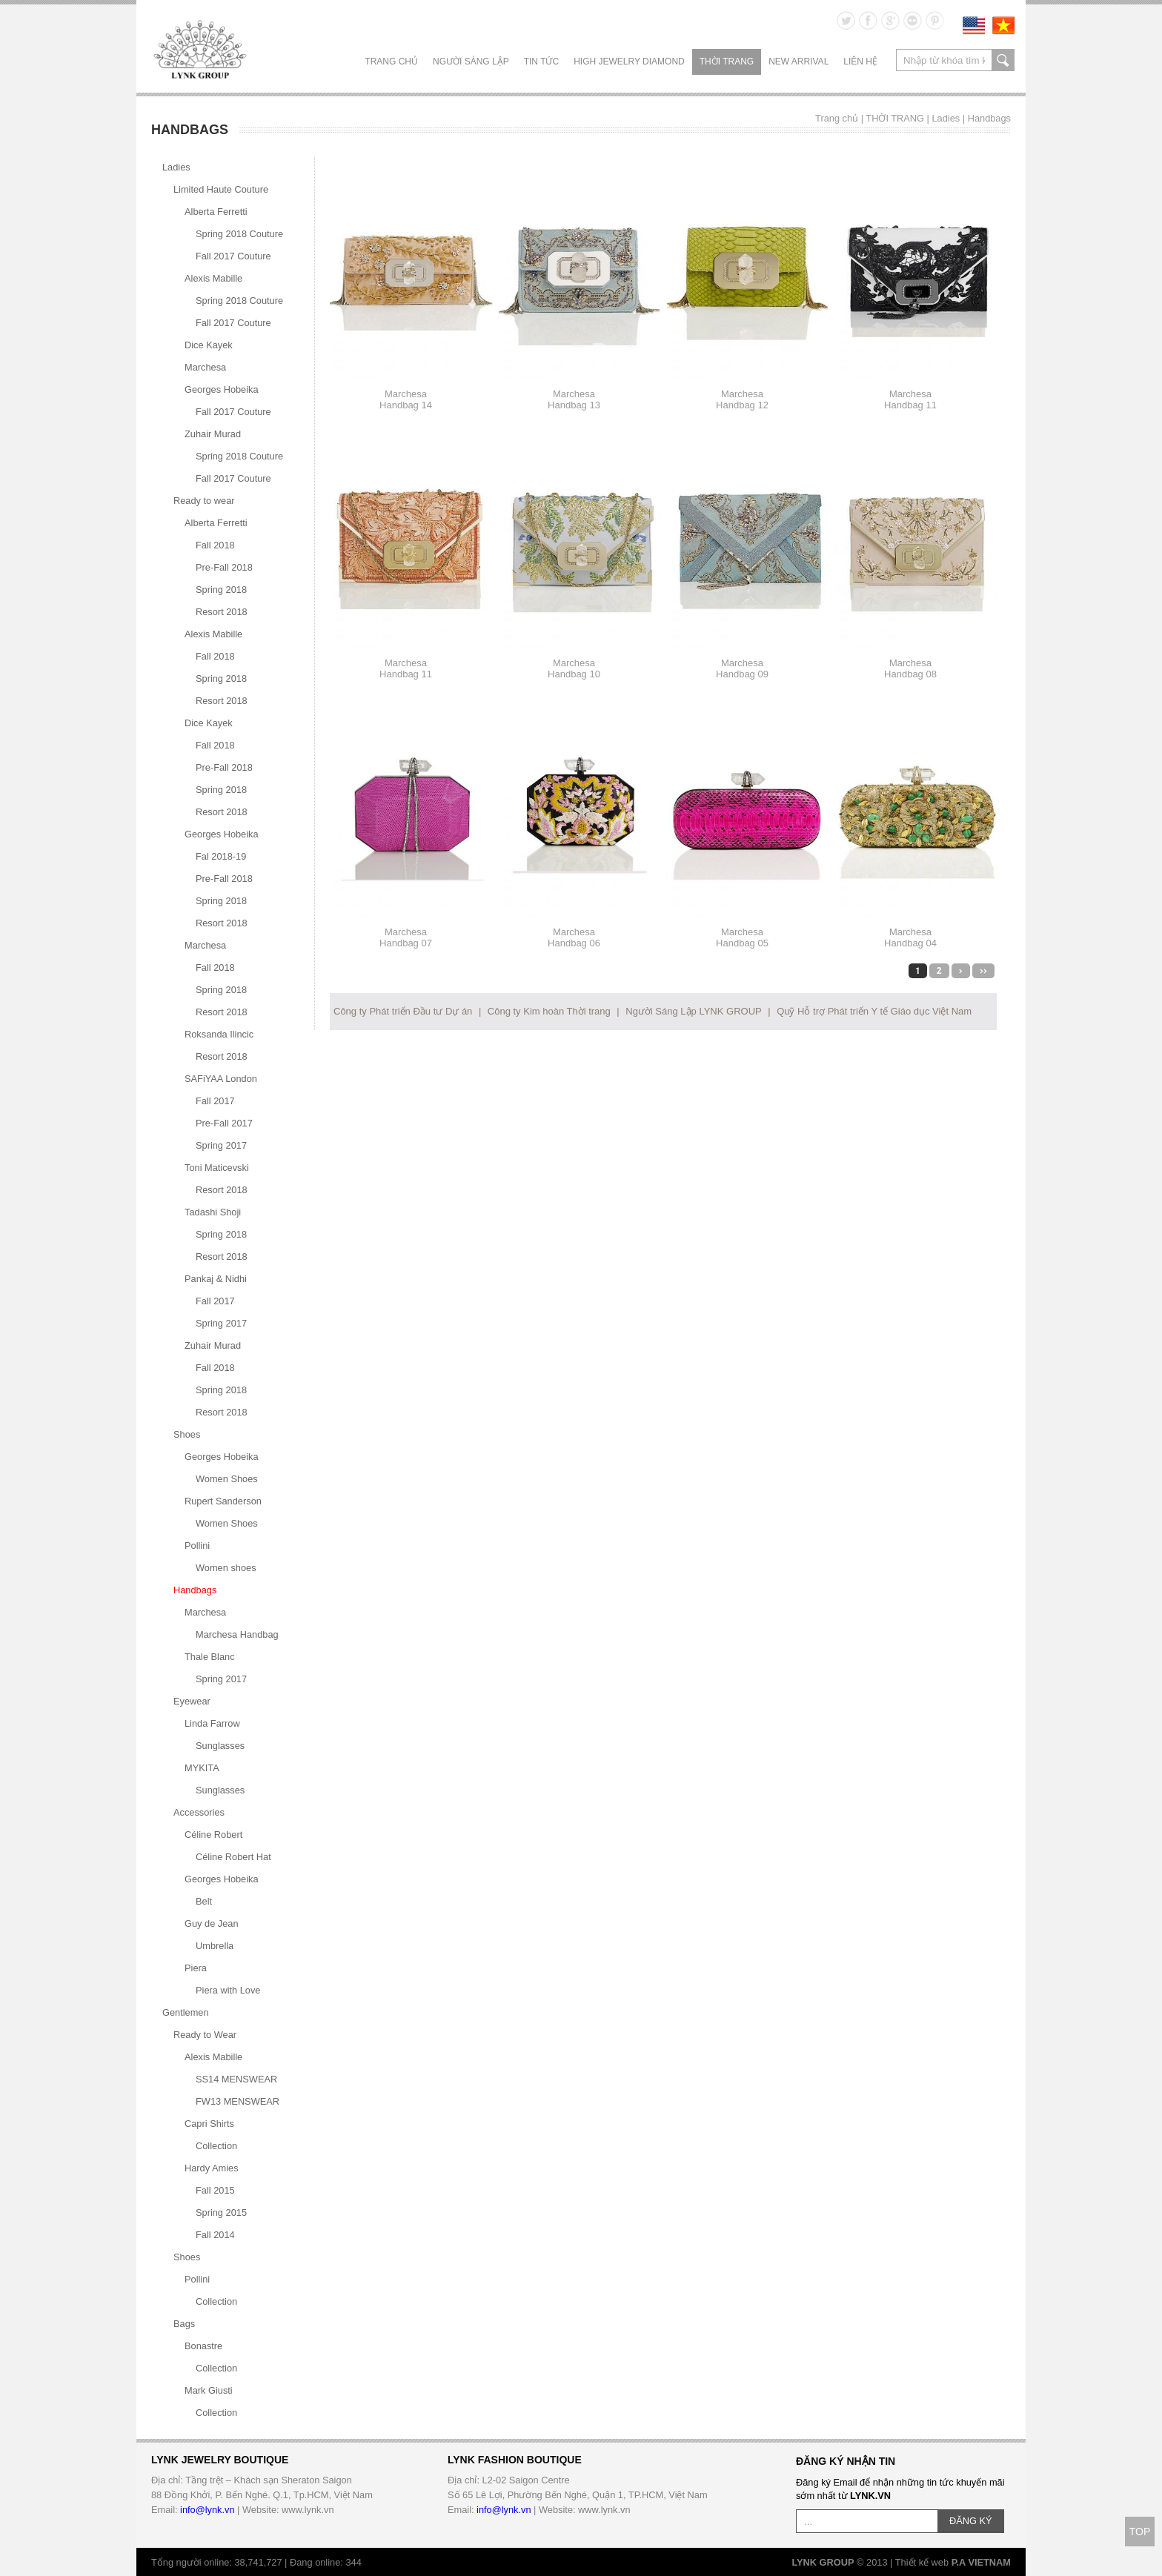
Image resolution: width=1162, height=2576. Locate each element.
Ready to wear (204, 500)
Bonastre (203, 2345)
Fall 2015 (215, 2190)
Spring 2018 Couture (239, 233)
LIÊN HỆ (860, 61)
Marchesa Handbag (237, 1634)
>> (983, 971)
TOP (1140, 2531)
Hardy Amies (212, 2168)
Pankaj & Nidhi (216, 1278)
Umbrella (214, 1945)
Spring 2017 (221, 1145)
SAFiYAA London (221, 1078)
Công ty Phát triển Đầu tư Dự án (402, 1011)
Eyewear (191, 1701)
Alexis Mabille (213, 278)
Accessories (199, 1812)
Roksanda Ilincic (219, 1034)
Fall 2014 (215, 2234)
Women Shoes (227, 1478)
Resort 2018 (222, 611)
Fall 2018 (215, 545)
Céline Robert (213, 1834)
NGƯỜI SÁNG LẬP (471, 61)
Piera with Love (228, 1990)
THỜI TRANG (727, 61)
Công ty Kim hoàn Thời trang (549, 1011)
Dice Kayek (209, 345)
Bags (184, 2323)
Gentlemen (185, 2012)
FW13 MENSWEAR (237, 2101)
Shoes (186, 1434)
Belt (204, 1901)
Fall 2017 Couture (233, 256)
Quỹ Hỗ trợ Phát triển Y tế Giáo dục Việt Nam (874, 1011)
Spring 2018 (221, 589)
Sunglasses (220, 1745)
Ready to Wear (204, 2034)
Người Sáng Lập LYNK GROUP (693, 1011)
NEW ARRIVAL (798, 61)
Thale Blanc (210, 1656)
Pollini (197, 1545)
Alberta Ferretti (216, 211)
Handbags (989, 118)
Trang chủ (391, 61)
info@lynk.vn (207, 2509)
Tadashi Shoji (213, 1212)
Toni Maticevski (217, 1167)
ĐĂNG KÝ (970, 2520)
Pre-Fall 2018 (224, 567)
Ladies (946, 118)
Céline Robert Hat (233, 1856)
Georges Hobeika (222, 389)
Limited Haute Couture (220, 189)
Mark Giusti (209, 2390)
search (1003, 60)
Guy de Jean (212, 1923)
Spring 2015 (221, 2212)
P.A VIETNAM (981, 2562)
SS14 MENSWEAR (236, 2079)
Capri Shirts (209, 2123)
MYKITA (202, 1767)
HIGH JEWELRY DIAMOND (629, 61)
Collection (216, 2145)
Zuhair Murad (213, 433)
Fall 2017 (215, 1100)
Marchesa (205, 367)
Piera (196, 1968)
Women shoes (226, 1567)
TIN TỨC (541, 61)
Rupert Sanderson (223, 1501)
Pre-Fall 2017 (224, 1123)
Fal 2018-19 (221, 856)
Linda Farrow (212, 1723)
